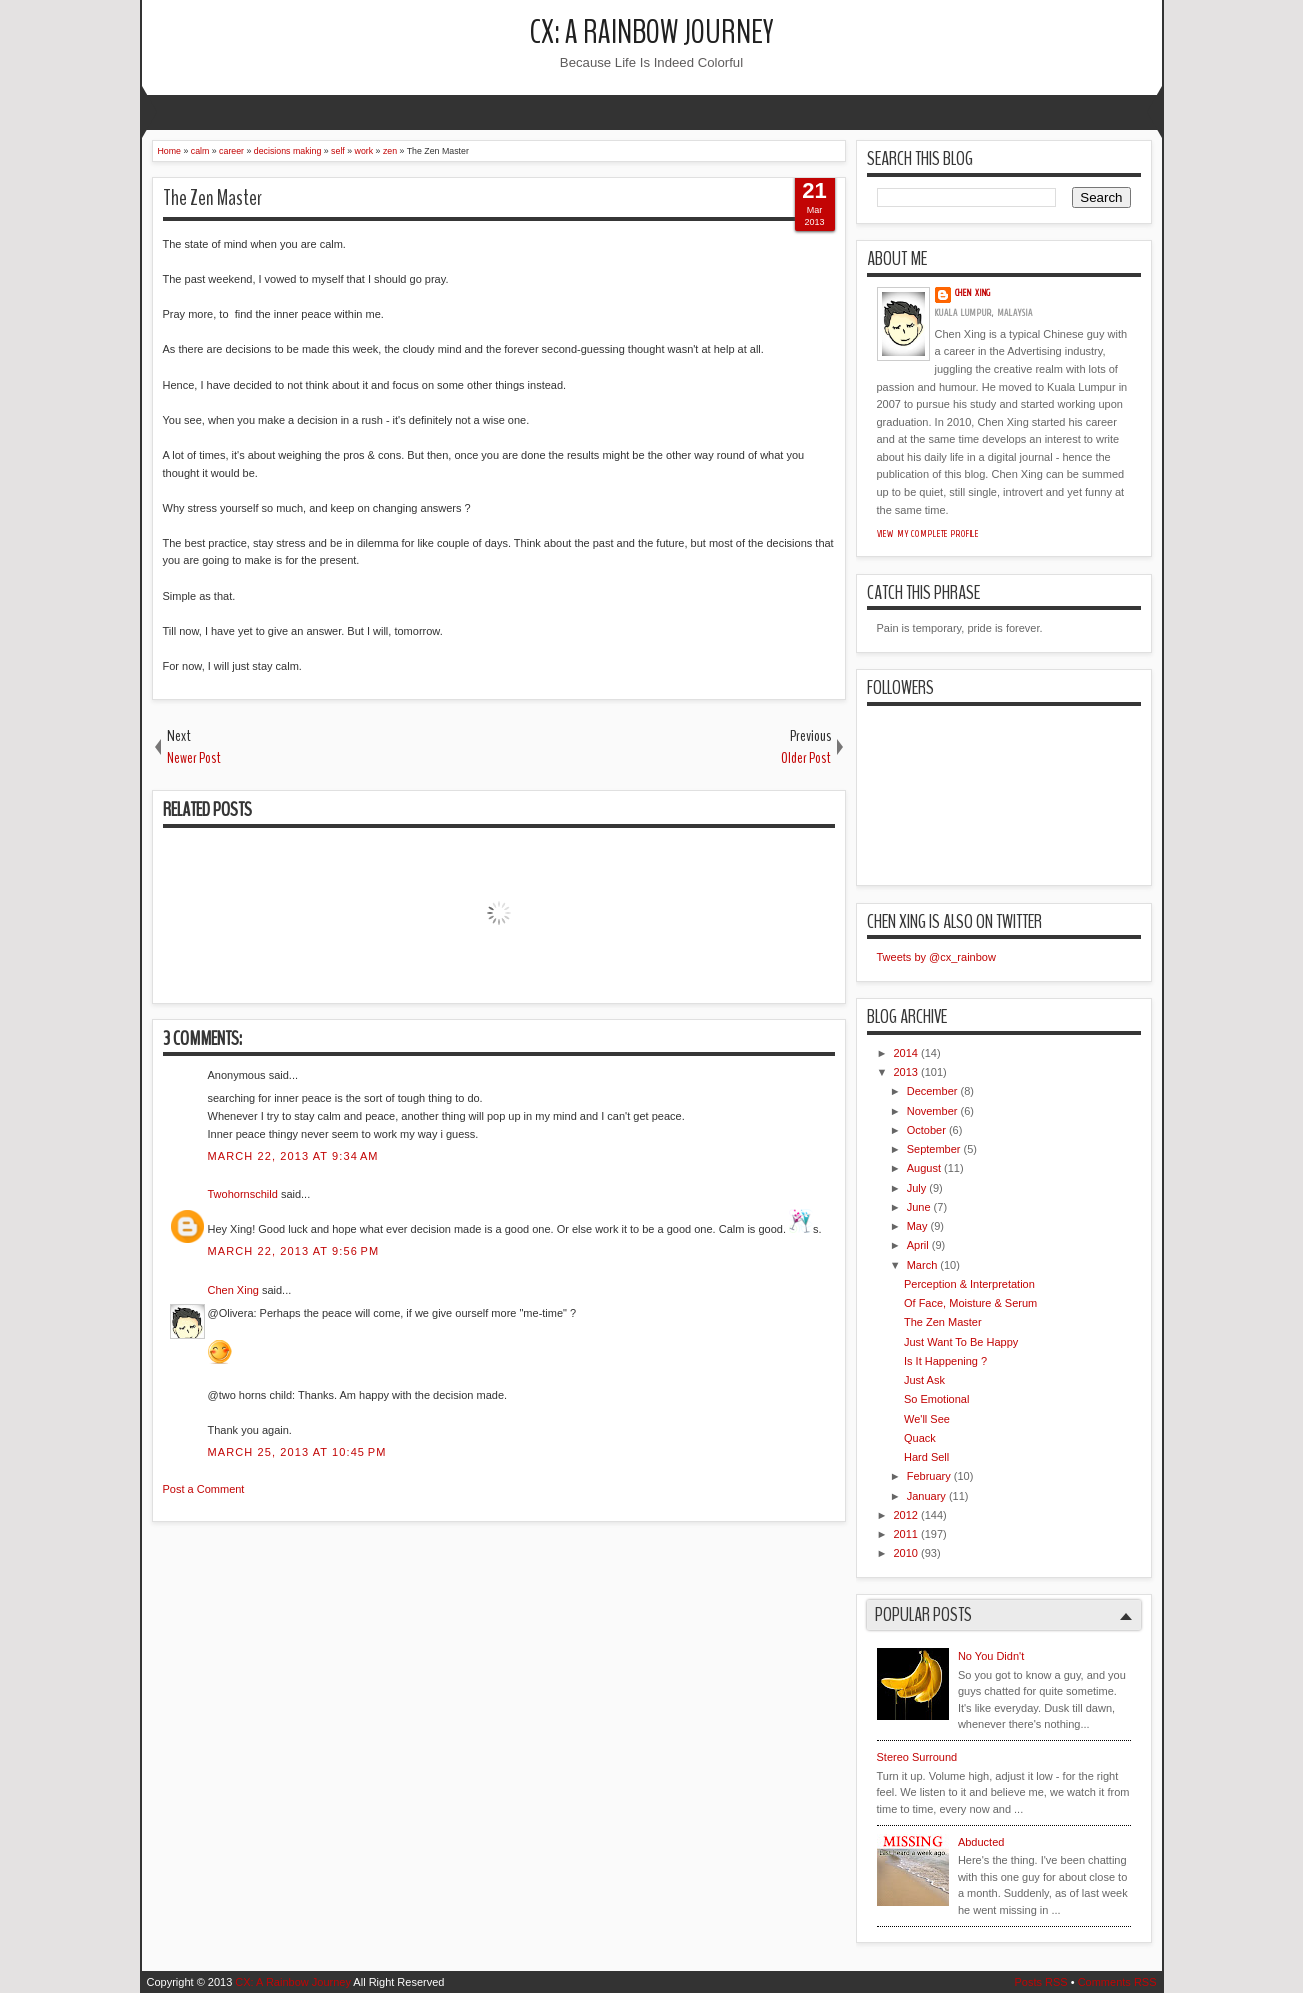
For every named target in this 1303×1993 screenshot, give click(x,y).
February (929, 1476)
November (932, 1111)
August (924, 1168)
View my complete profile (928, 534)
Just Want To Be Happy (961, 1342)
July (917, 1188)
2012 (906, 1515)
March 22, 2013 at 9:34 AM (293, 1156)
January (926, 1496)
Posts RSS (1040, 1982)
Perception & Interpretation (969, 1284)
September (934, 1149)
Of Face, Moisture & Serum (970, 1303)
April (918, 1245)
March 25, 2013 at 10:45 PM (297, 1452)
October (926, 1130)
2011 (906, 1534)
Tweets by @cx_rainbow (936, 957)
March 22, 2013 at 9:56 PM (294, 1251)
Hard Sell (926, 1457)
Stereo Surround (917, 1757)
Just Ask (924, 1380)
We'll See (927, 1419)
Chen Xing (233, 1290)
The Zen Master (212, 198)
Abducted (981, 1842)
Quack (920, 1438)
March (922, 1265)
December (932, 1091)
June (919, 1207)
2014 (906, 1053)
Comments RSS (1117, 1982)
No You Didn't (991, 1656)
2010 (906, 1553)
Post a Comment (204, 1489)
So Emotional (936, 1399)
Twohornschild (243, 1194)
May (917, 1226)
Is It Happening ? (945, 1361)
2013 (906, 1072)
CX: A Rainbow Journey (652, 32)
